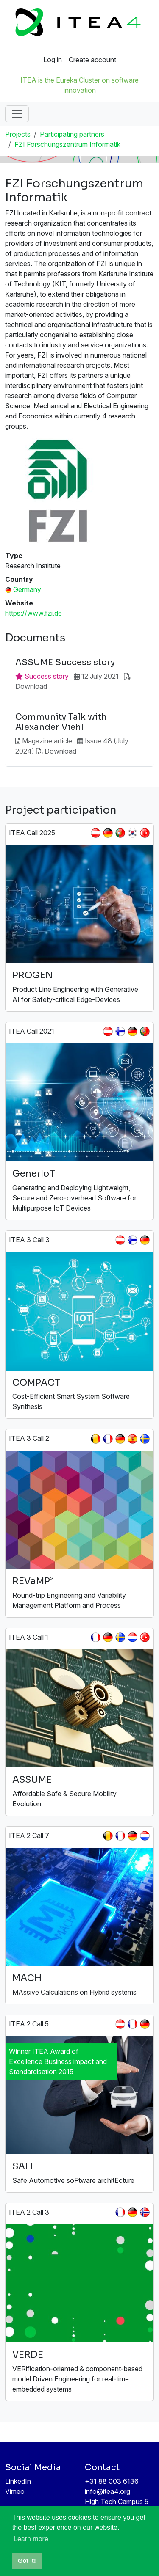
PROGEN (32, 975)
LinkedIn (18, 2481)
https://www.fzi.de (33, 613)
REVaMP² (33, 1581)
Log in (52, 59)
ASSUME (32, 1779)
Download (31, 686)
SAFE (24, 2166)
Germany (27, 589)
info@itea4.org (107, 2491)
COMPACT (36, 1382)
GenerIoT (33, 1173)
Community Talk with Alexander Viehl (61, 722)
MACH (27, 1978)
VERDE (27, 2354)
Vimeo (15, 2491)
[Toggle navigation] (17, 113)
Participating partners (72, 134)
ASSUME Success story (65, 663)
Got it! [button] (27, 2560)
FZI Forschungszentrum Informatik (67, 144)
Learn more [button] (31, 2539)
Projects (18, 134)
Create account (92, 59)
